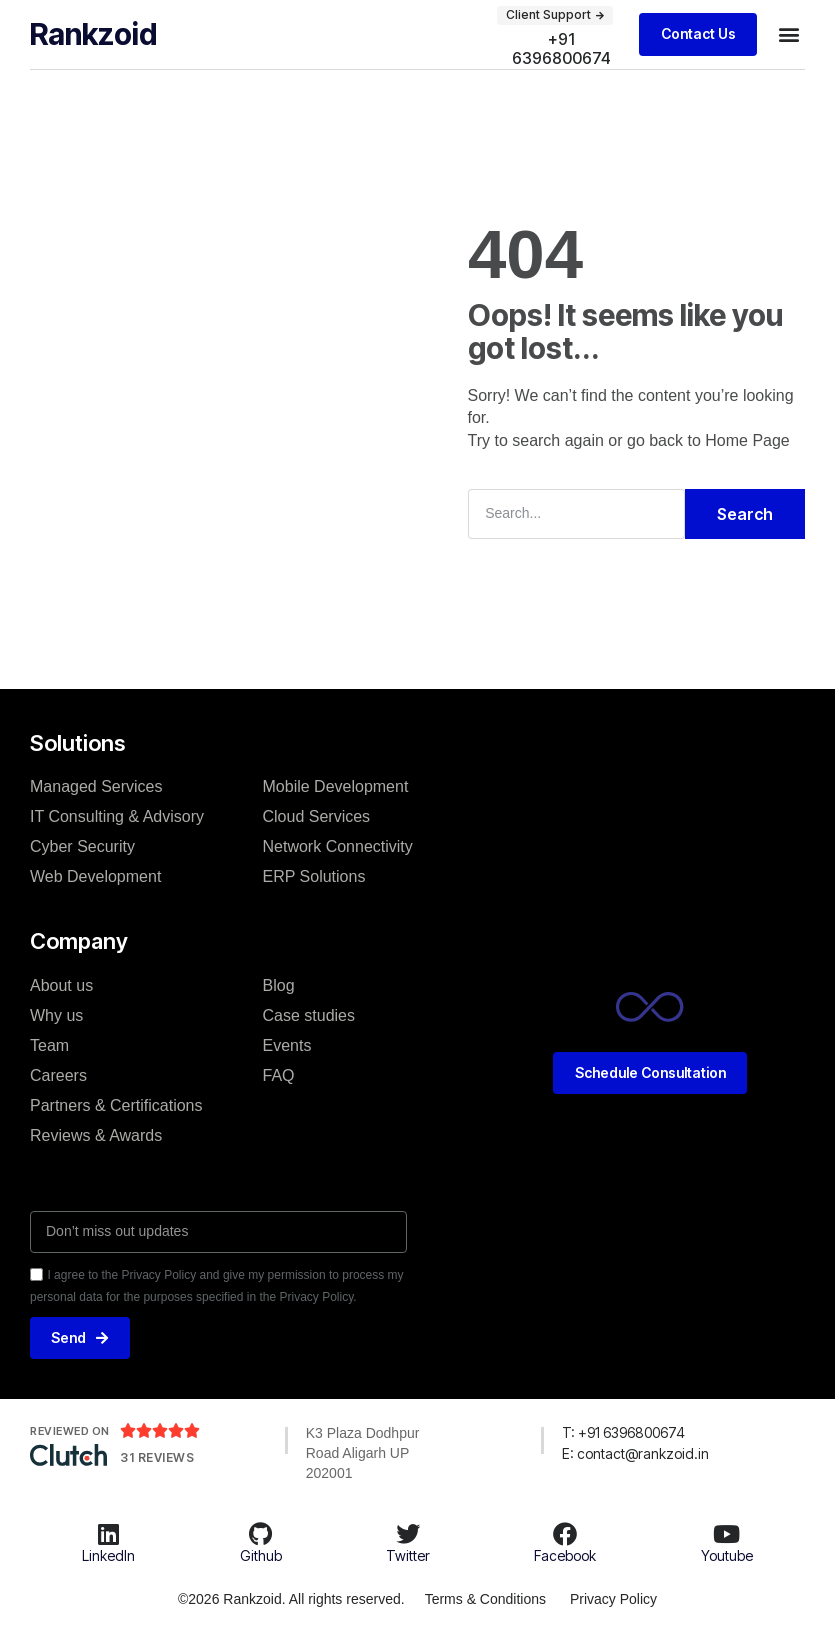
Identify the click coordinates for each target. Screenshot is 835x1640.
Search (745, 513)
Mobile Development (336, 786)
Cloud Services (317, 816)
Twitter (408, 1555)
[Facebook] (565, 1534)
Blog (279, 984)
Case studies (309, 1014)
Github (261, 1555)
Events (287, 1044)
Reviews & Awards (96, 1134)
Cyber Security (82, 846)
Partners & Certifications (116, 1104)
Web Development (95, 876)
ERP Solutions (314, 876)
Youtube (727, 1555)
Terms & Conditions (484, 1599)
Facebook (565, 1555)
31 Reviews (157, 1457)
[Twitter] (408, 1534)
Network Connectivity (338, 846)
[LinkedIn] (109, 1534)
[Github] (261, 1534)
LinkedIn (108, 1555)
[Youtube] (727, 1534)
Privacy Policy (613, 1599)
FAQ (279, 1074)
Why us (56, 1014)
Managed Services (96, 786)
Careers (58, 1074)
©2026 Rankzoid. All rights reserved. (290, 1599)
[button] (788, 34)
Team (49, 1044)
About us (61, 984)
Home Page (747, 440)
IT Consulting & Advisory (117, 816)
